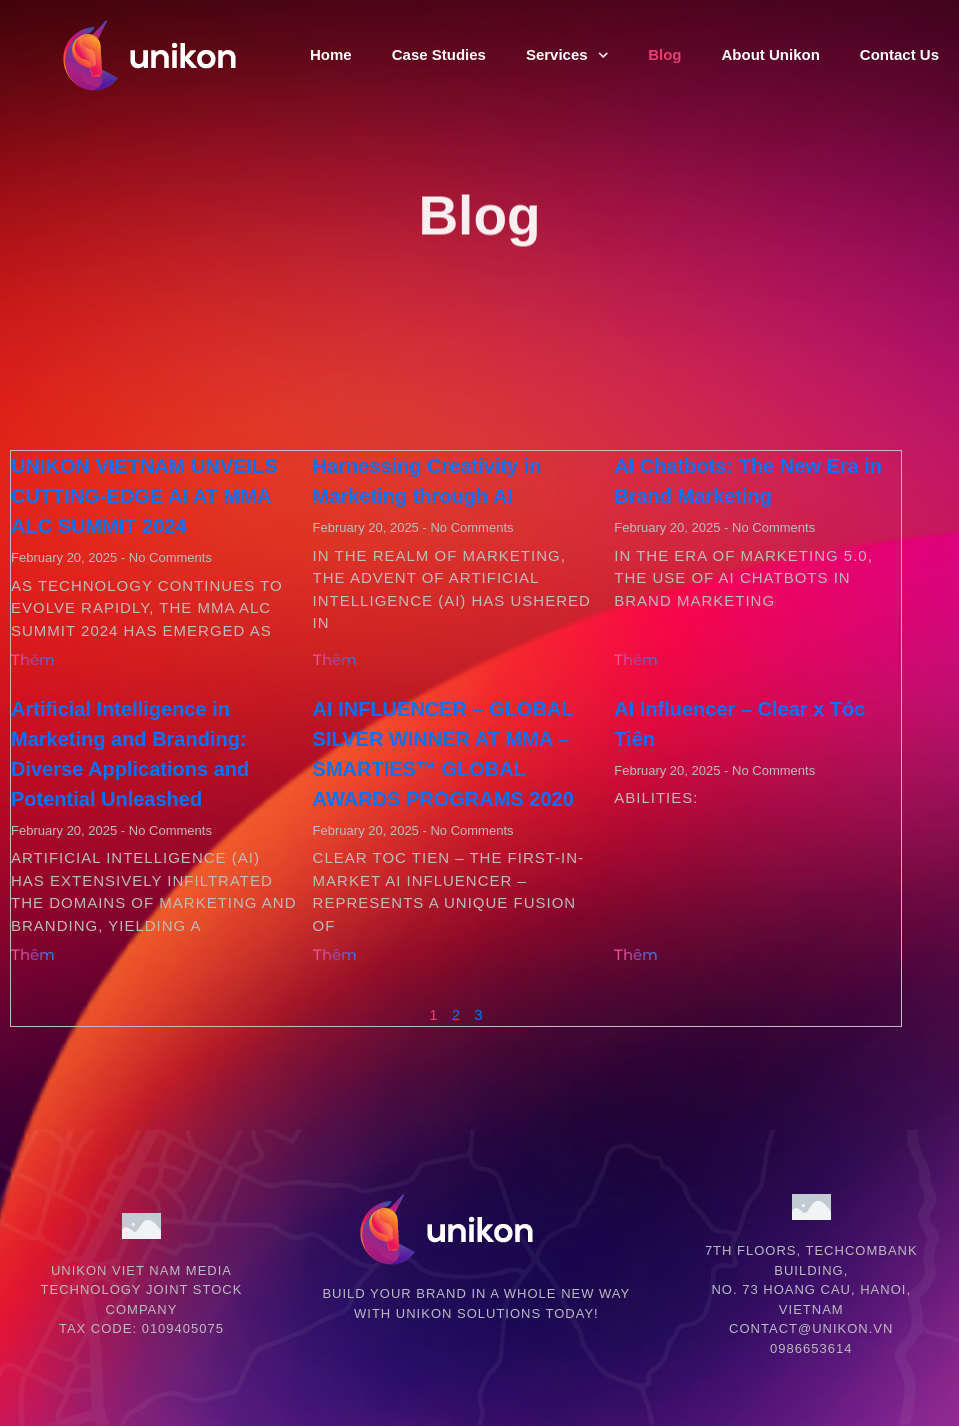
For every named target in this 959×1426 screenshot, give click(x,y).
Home (331, 54)
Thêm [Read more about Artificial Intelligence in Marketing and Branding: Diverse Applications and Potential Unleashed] (33, 954)
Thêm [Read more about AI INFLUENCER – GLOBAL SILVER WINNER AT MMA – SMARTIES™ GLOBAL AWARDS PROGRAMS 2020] (335, 954)
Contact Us (899, 54)
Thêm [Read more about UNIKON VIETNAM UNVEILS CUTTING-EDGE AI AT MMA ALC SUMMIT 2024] (33, 659)
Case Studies (439, 54)
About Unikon (770, 54)
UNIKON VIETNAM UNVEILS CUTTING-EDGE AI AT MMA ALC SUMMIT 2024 (144, 496)
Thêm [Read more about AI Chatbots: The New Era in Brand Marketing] (636, 659)
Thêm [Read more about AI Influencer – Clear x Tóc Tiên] (636, 954)
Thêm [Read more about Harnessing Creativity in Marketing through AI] (335, 659)
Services (567, 55)
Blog (664, 54)
